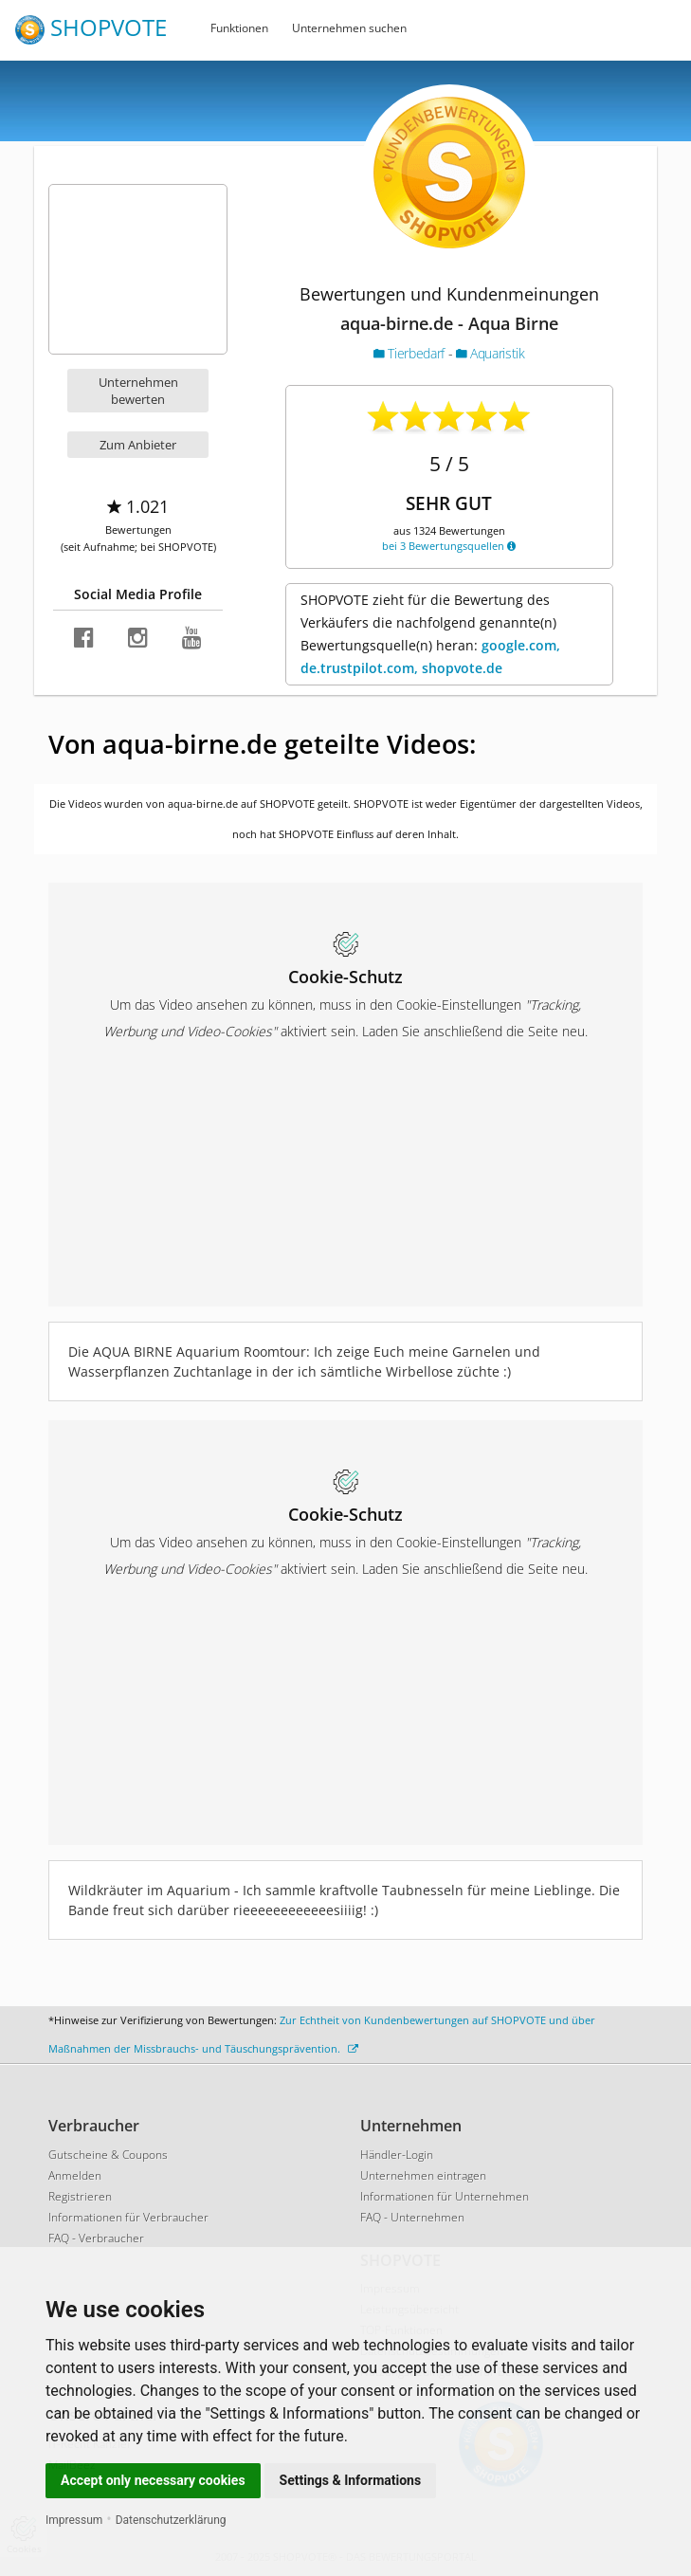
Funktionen (239, 28)
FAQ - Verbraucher (96, 2238)
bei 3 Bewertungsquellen (449, 546)
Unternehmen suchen (349, 28)
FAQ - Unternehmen (412, 2217)
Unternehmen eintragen (423, 2175)
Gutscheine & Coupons (108, 2155)
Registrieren (80, 2196)
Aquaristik (490, 353)
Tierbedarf (410, 353)
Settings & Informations (351, 2480)
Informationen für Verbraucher (128, 2217)
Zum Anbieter (138, 444)
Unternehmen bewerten (138, 391)
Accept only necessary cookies (153, 2480)
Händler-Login (396, 2155)
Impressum (73, 2520)
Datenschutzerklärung (171, 2520)
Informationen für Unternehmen (444, 2196)
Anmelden (74, 2175)
